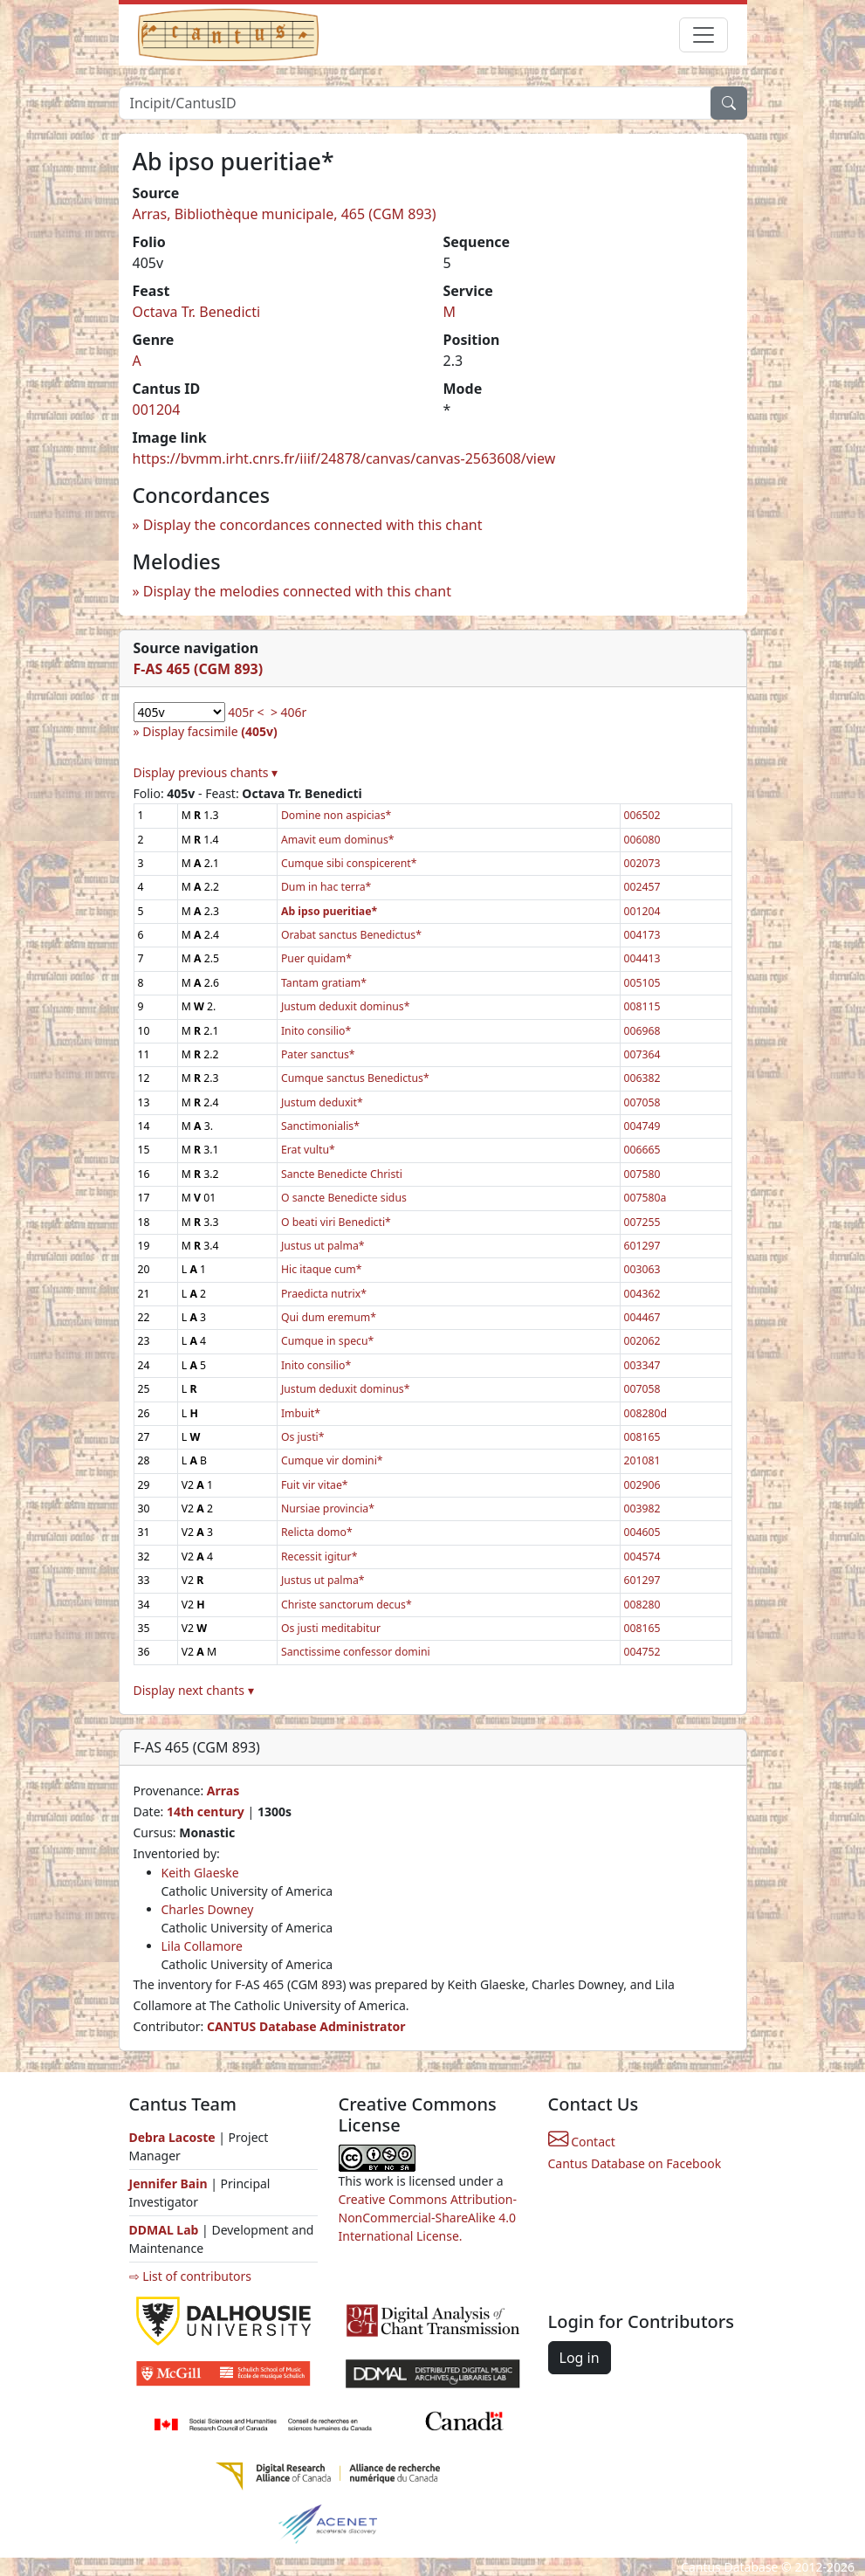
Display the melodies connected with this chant (297, 591)
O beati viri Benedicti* (336, 1222)
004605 (642, 1532)
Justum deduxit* (322, 1102)
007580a (645, 1197)
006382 (642, 1078)
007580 (642, 1174)
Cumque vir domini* (332, 1460)
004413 (642, 958)
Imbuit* (300, 1413)
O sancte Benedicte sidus (344, 1197)
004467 (642, 1317)
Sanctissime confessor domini (355, 1651)
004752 (642, 1651)
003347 (642, 1365)
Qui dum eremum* (328, 1317)
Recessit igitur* (319, 1556)
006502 (642, 815)
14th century (205, 1811)
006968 (642, 1030)
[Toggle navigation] (703, 34)
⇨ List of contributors (190, 2276)
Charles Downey (207, 1909)
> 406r (288, 712)
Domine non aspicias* (336, 815)
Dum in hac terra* (326, 886)
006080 (642, 839)
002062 (642, 1340)
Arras (223, 1790)
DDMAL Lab (164, 2229)
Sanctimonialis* (320, 1126)
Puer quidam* (316, 958)
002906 (642, 1484)
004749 (642, 1126)
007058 (642, 1102)
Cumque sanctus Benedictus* (355, 1078)
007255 (642, 1222)
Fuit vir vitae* (314, 1484)
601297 (642, 1245)
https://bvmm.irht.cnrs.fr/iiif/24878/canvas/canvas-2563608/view (344, 458)
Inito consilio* (316, 1030)
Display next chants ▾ (194, 1690)
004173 (642, 934)
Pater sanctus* (318, 1054)
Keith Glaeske (200, 1872)
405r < (246, 712)
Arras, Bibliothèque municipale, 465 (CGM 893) (284, 214)
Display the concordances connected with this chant (313, 524)
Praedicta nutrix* (324, 1293)
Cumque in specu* (327, 1340)
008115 (642, 1006)
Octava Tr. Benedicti (197, 311)
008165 (642, 1436)
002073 (642, 863)
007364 (642, 1054)
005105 (642, 982)
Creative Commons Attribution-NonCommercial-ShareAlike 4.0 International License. (428, 2217)
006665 (642, 1149)
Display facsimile (209, 731)
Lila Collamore (202, 1946)
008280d (646, 1413)
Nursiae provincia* (327, 1508)
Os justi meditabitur (331, 1628)
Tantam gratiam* (324, 982)
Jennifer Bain (170, 2183)
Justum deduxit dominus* (345, 1006)
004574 (642, 1556)
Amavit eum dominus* (338, 839)
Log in (580, 2357)
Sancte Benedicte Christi (341, 1174)
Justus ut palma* (323, 1245)
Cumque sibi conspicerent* (349, 863)
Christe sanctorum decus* (346, 1604)
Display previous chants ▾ (206, 772)
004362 (642, 1293)
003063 (642, 1269)
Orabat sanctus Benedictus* (351, 934)
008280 (642, 1604)
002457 (642, 886)
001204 (157, 409)
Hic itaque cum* (321, 1269)
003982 (642, 1508)
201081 (642, 1460)
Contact (581, 2141)
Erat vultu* (308, 1149)
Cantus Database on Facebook (635, 2163)
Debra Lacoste (172, 2137)
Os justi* (303, 1436)
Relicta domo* (317, 1532)
